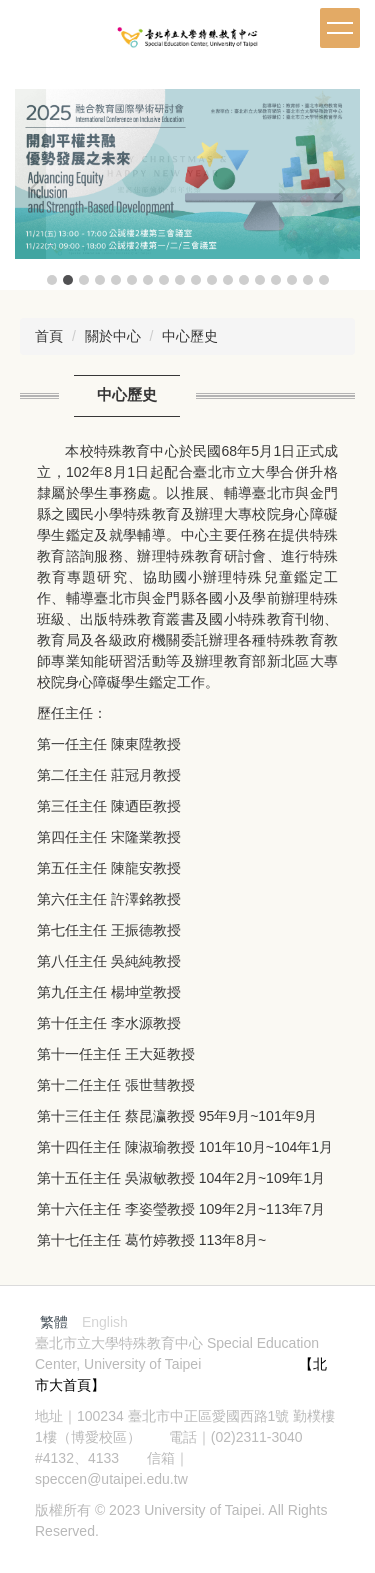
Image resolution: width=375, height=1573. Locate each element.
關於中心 (113, 336)
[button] (40, 189)
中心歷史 (190, 336)
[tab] (52, 280)
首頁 (49, 336)
